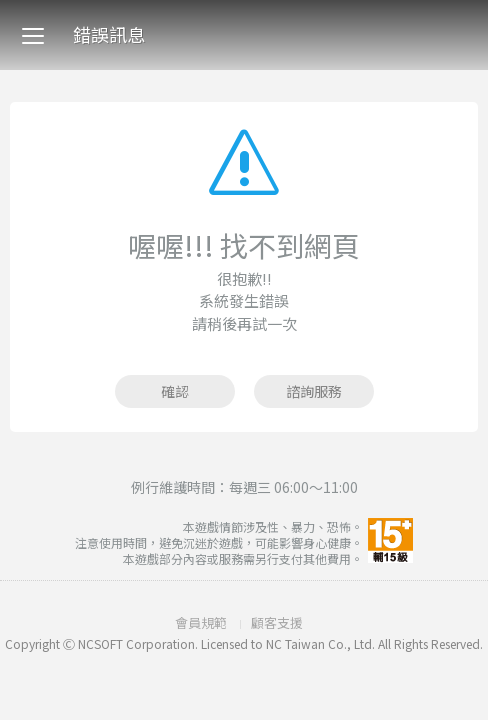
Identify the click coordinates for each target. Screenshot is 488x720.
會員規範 (201, 622)
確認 (175, 391)
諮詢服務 (314, 391)
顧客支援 (277, 622)
